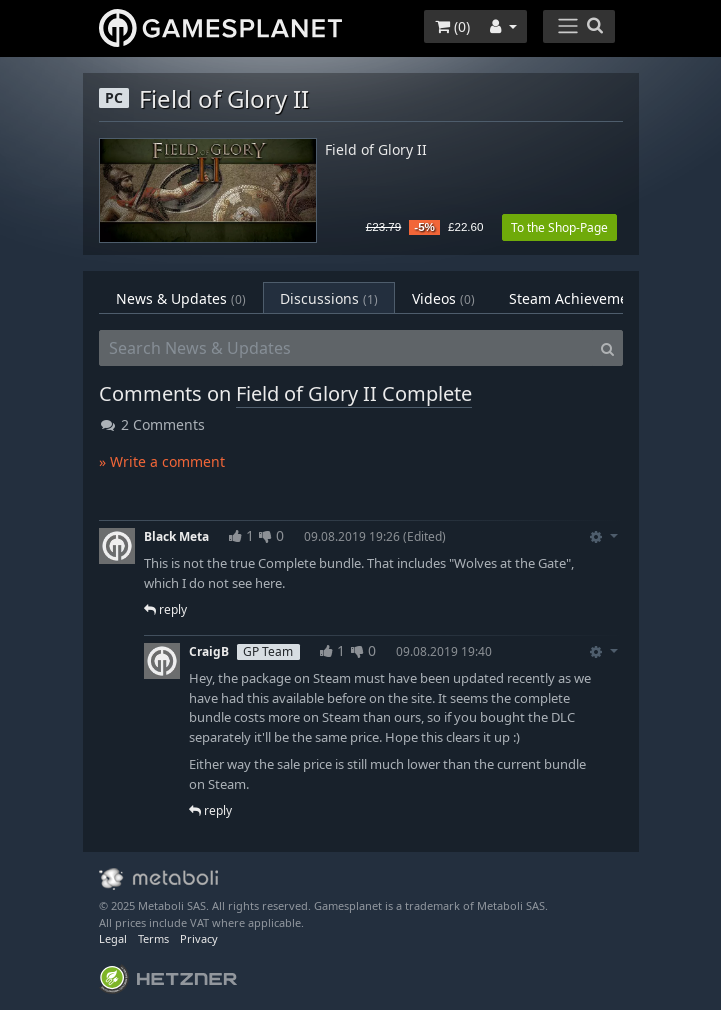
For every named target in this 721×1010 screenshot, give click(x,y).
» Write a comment (162, 461)
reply (165, 609)
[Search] (607, 348)
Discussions (329, 298)
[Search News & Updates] (346, 348)
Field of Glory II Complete (354, 393)
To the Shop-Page (559, 227)
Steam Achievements (592, 298)
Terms (153, 938)
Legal (113, 938)
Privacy (199, 938)
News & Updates (181, 298)
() (452, 26)
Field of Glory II (376, 150)
